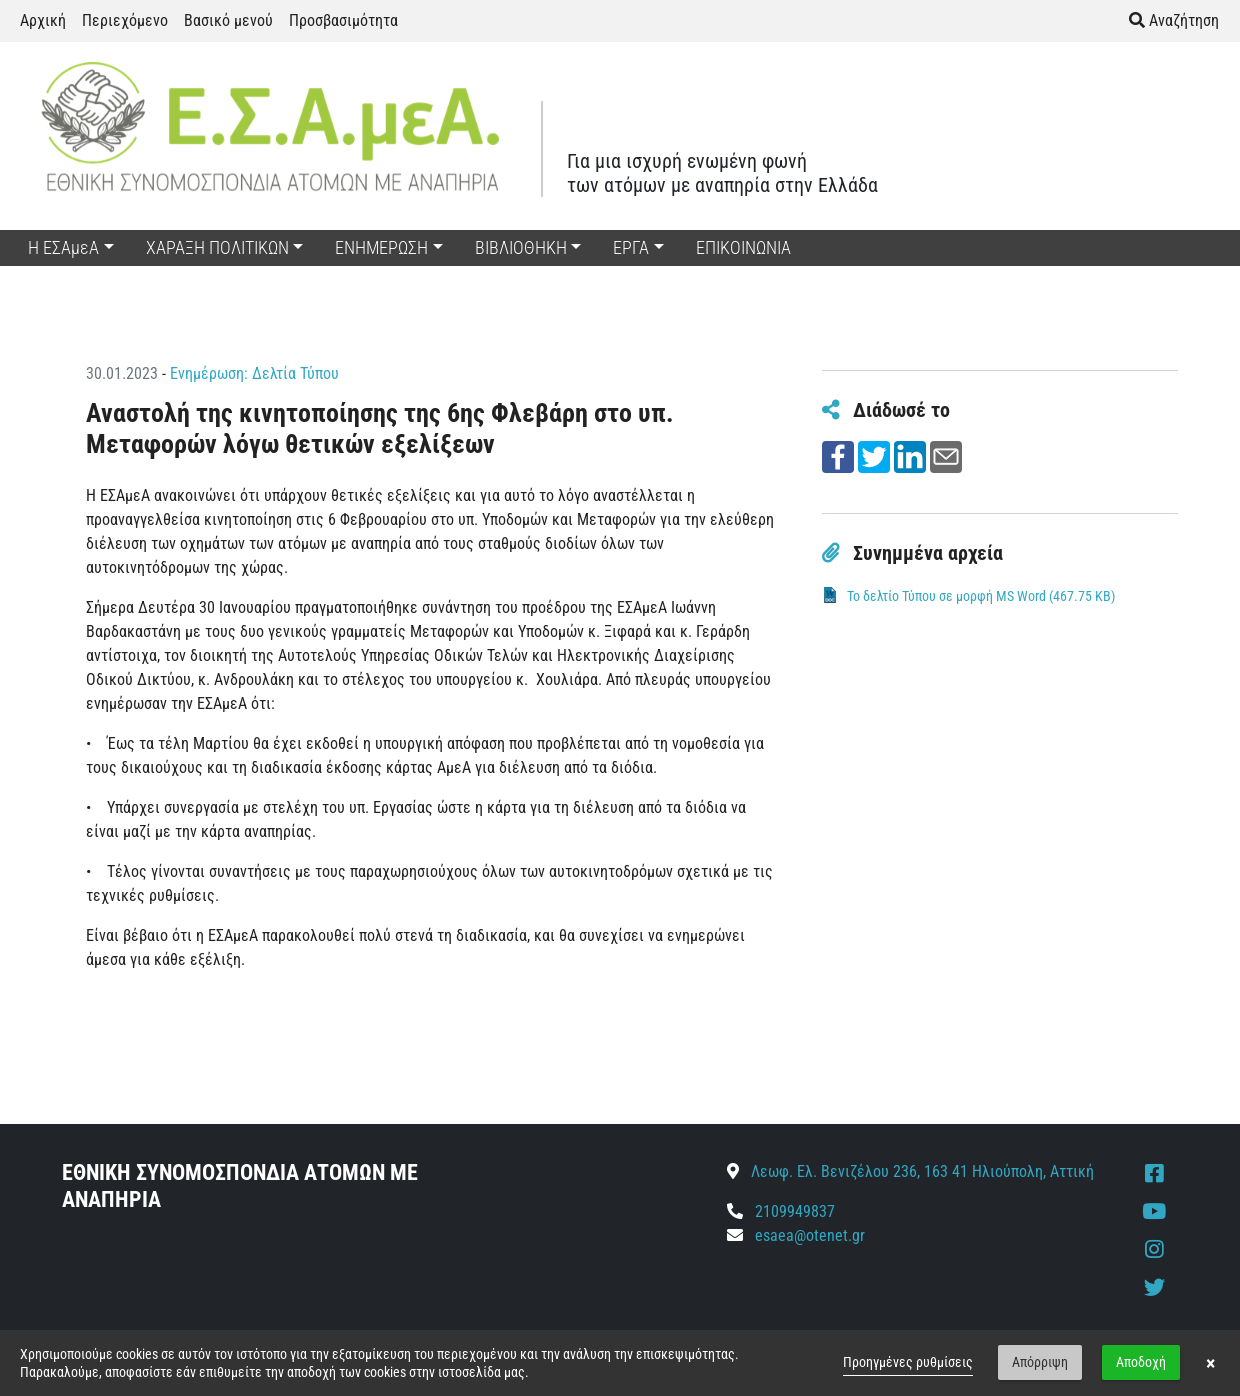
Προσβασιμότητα (343, 20)
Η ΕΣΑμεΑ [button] (63, 247)
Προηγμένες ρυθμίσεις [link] (908, 1362)
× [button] (1210, 1363)
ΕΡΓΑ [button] (631, 247)
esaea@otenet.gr (810, 1235)
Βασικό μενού (228, 20)
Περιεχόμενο (125, 20)
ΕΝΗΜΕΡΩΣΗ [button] (381, 247)
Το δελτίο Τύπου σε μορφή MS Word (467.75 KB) (981, 596)
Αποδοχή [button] (1141, 1362)
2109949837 (781, 1211)
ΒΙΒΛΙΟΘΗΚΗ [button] (521, 247)
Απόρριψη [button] (1040, 1362)
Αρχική (43, 20)
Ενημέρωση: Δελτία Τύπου (254, 373)
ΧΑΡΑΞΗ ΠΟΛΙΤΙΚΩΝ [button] (217, 247)
